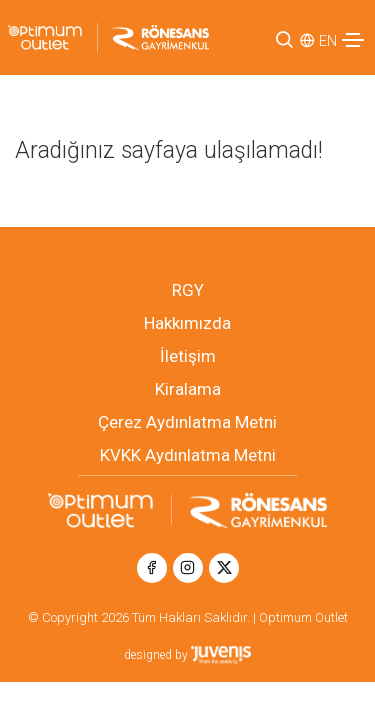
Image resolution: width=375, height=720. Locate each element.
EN (328, 41)
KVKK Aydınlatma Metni (188, 455)
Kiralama (188, 389)
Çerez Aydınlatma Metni (187, 422)
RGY (188, 290)
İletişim (188, 356)
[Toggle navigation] (353, 40)
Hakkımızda (187, 323)
